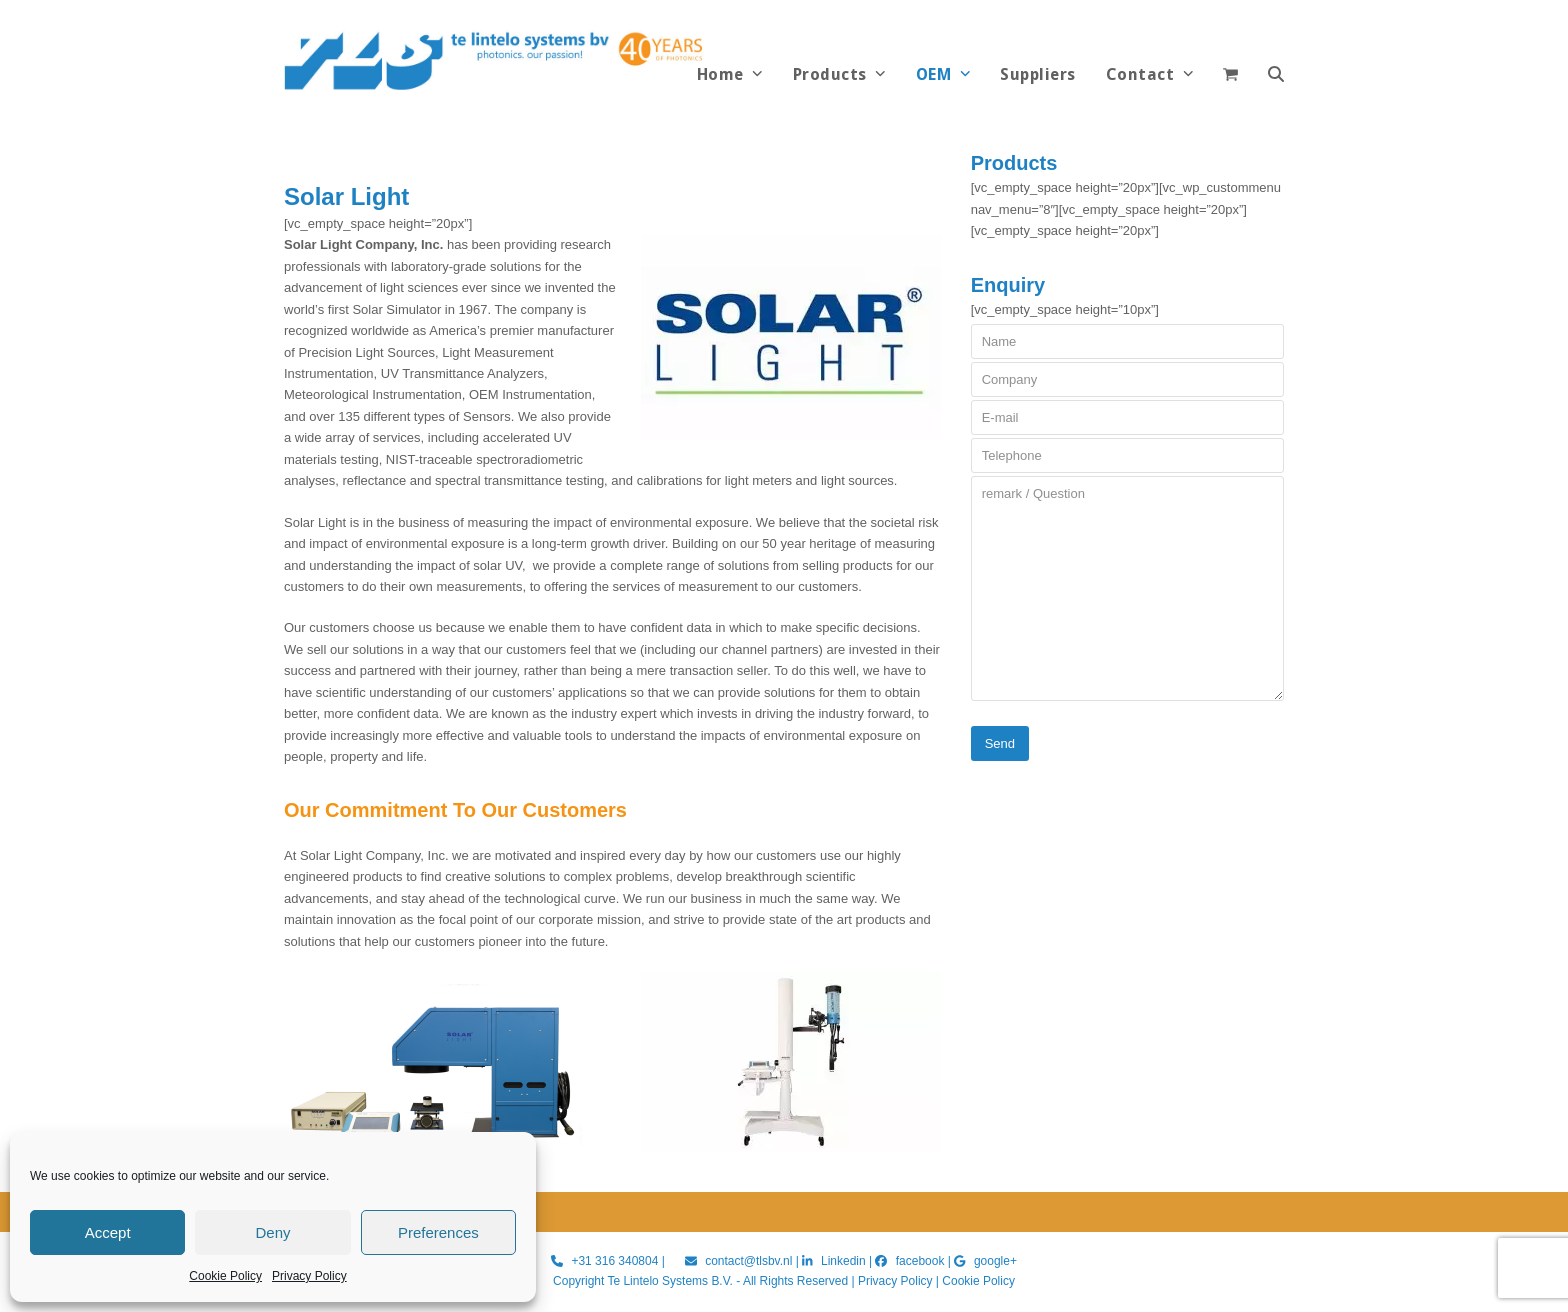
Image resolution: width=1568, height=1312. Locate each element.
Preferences (438, 1232)
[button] (1276, 75)
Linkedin (843, 1261)
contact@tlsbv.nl (750, 1261)
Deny (272, 1232)
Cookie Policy (225, 1276)
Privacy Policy (309, 1276)
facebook (920, 1261)
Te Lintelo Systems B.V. (669, 1281)
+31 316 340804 (614, 1261)
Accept (108, 1232)
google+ (995, 1261)
